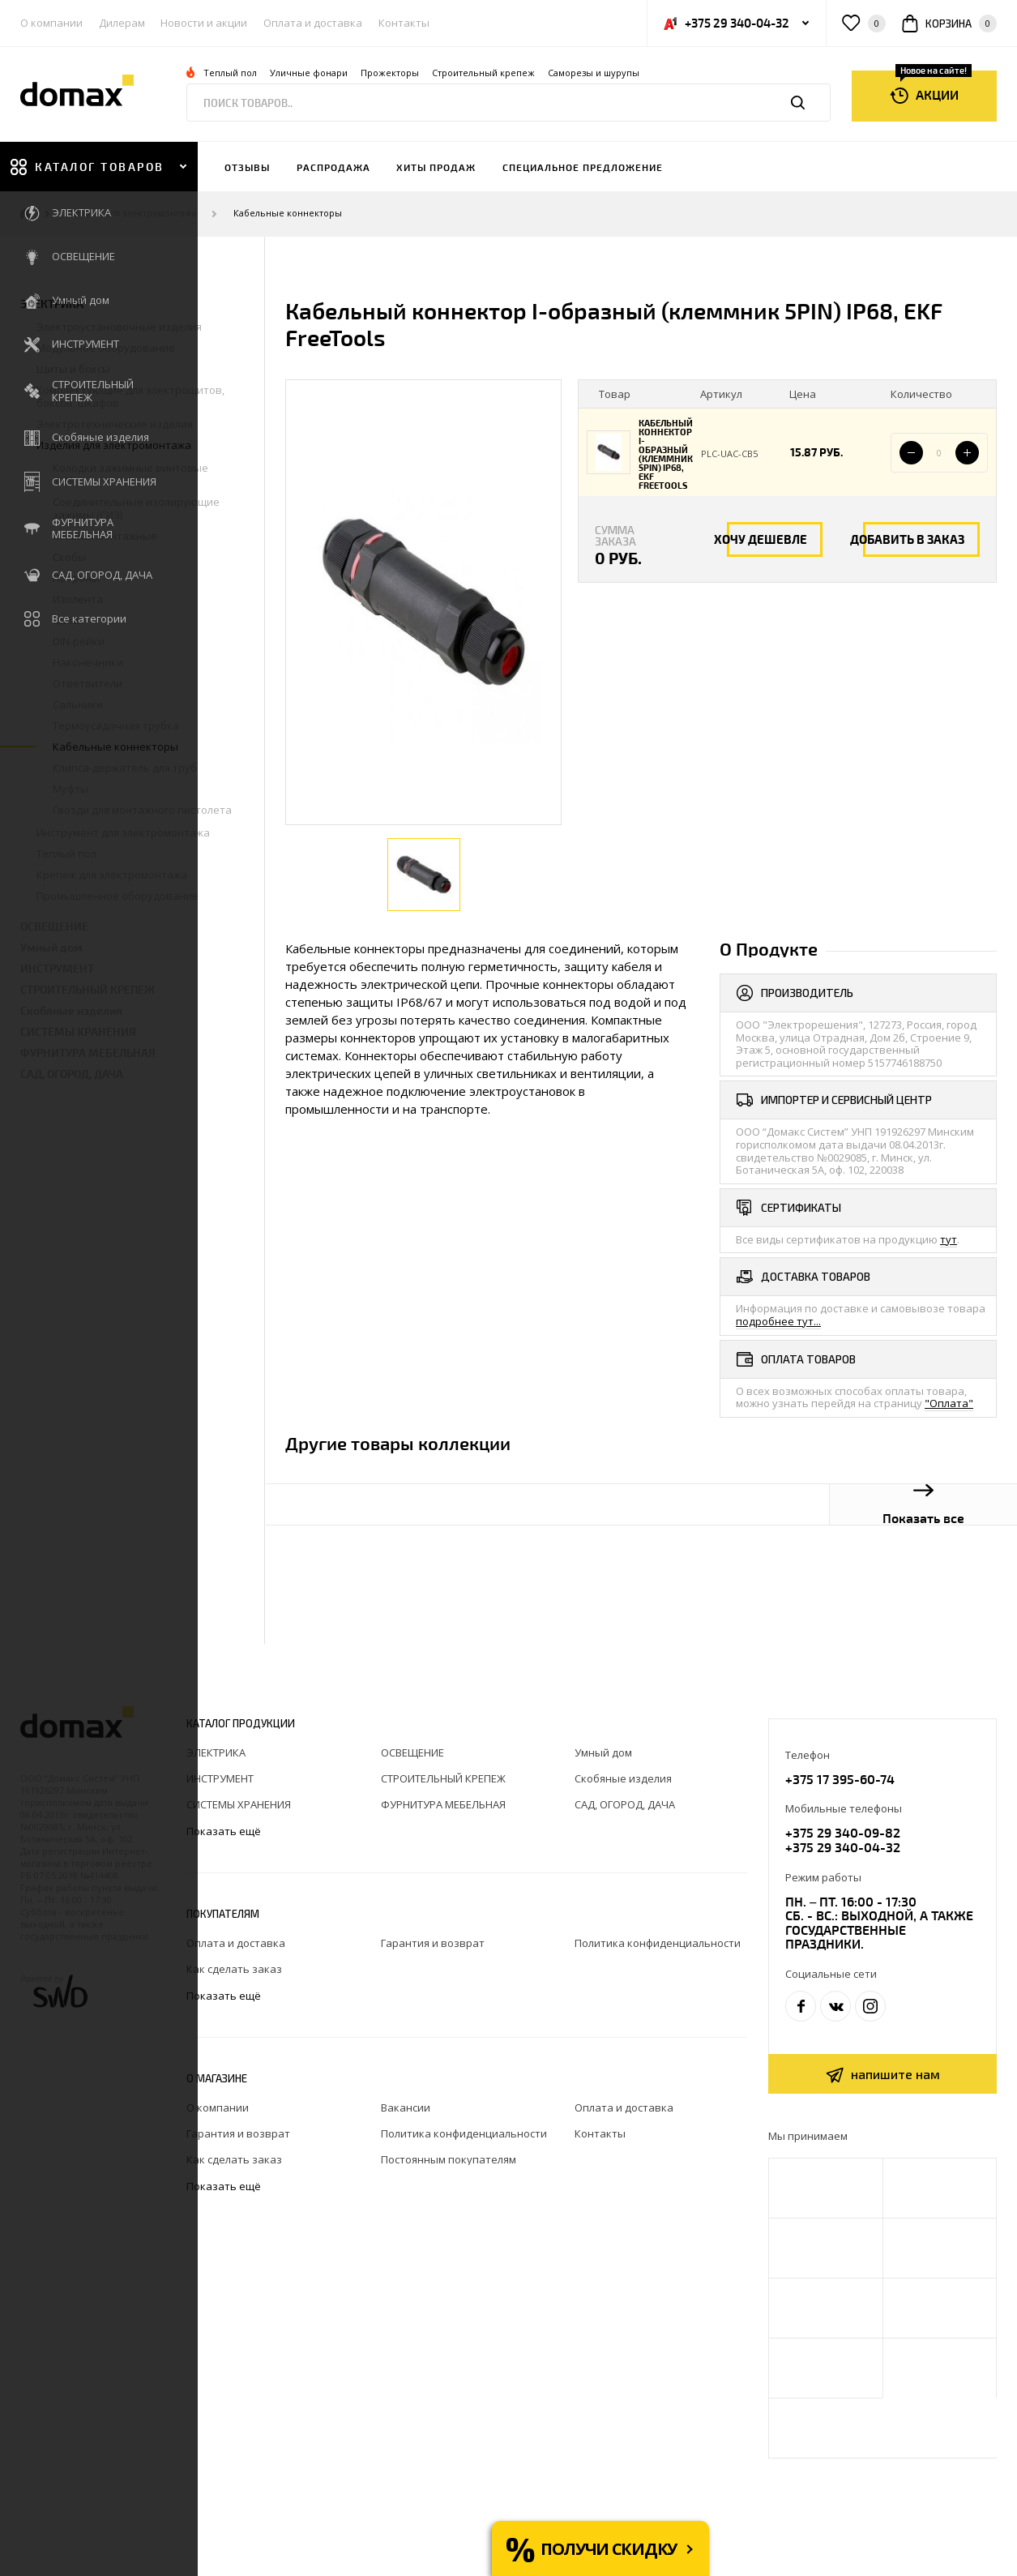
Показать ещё (224, 1831)
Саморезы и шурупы (593, 72)
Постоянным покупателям (448, 2159)
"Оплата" (949, 1403)
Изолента (78, 599)
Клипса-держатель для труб (125, 767)
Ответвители (87, 683)
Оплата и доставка (312, 22)
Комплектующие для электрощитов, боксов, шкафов (130, 396)
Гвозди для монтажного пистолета (142, 809)
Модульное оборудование (105, 347)
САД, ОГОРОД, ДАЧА (71, 1073)
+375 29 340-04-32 (842, 1847)
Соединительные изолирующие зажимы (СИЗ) (136, 508)
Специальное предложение (582, 167)
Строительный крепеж (483, 72)
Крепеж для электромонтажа (111, 874)
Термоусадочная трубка (116, 725)
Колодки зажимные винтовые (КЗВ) (130, 474)
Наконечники (88, 662)
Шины (68, 620)
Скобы (69, 557)
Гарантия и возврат (433, 1943)
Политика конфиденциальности (658, 1943)
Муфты (70, 788)
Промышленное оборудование (117, 895)
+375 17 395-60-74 (840, 1779)
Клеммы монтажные (105, 535)
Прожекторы (390, 72)
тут (948, 1239)
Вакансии (405, 2107)
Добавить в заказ (907, 539)
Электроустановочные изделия (119, 326)
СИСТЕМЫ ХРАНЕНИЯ (78, 1031)
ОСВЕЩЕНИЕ (54, 926)
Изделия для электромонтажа (131, 213)
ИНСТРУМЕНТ (57, 968)
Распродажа (333, 167)
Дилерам (122, 22)
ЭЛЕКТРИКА (51, 303)
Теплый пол (230, 72)
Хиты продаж (436, 167)
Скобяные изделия (71, 1010)
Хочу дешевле (760, 539)
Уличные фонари (309, 72)
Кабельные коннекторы (287, 213)
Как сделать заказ (234, 1969)
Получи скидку (609, 2549)
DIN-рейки (79, 641)
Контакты (403, 22)
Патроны (76, 578)
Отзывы (247, 167)
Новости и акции (203, 22)
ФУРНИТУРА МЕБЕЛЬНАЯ (88, 1052)
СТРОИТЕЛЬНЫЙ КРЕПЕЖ (87, 989)
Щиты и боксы (73, 369)
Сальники (78, 704)
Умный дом (51, 947)
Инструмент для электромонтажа (123, 832)
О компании (51, 22)
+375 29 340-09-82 (842, 1832)
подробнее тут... (778, 1321)
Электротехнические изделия (114, 424)
